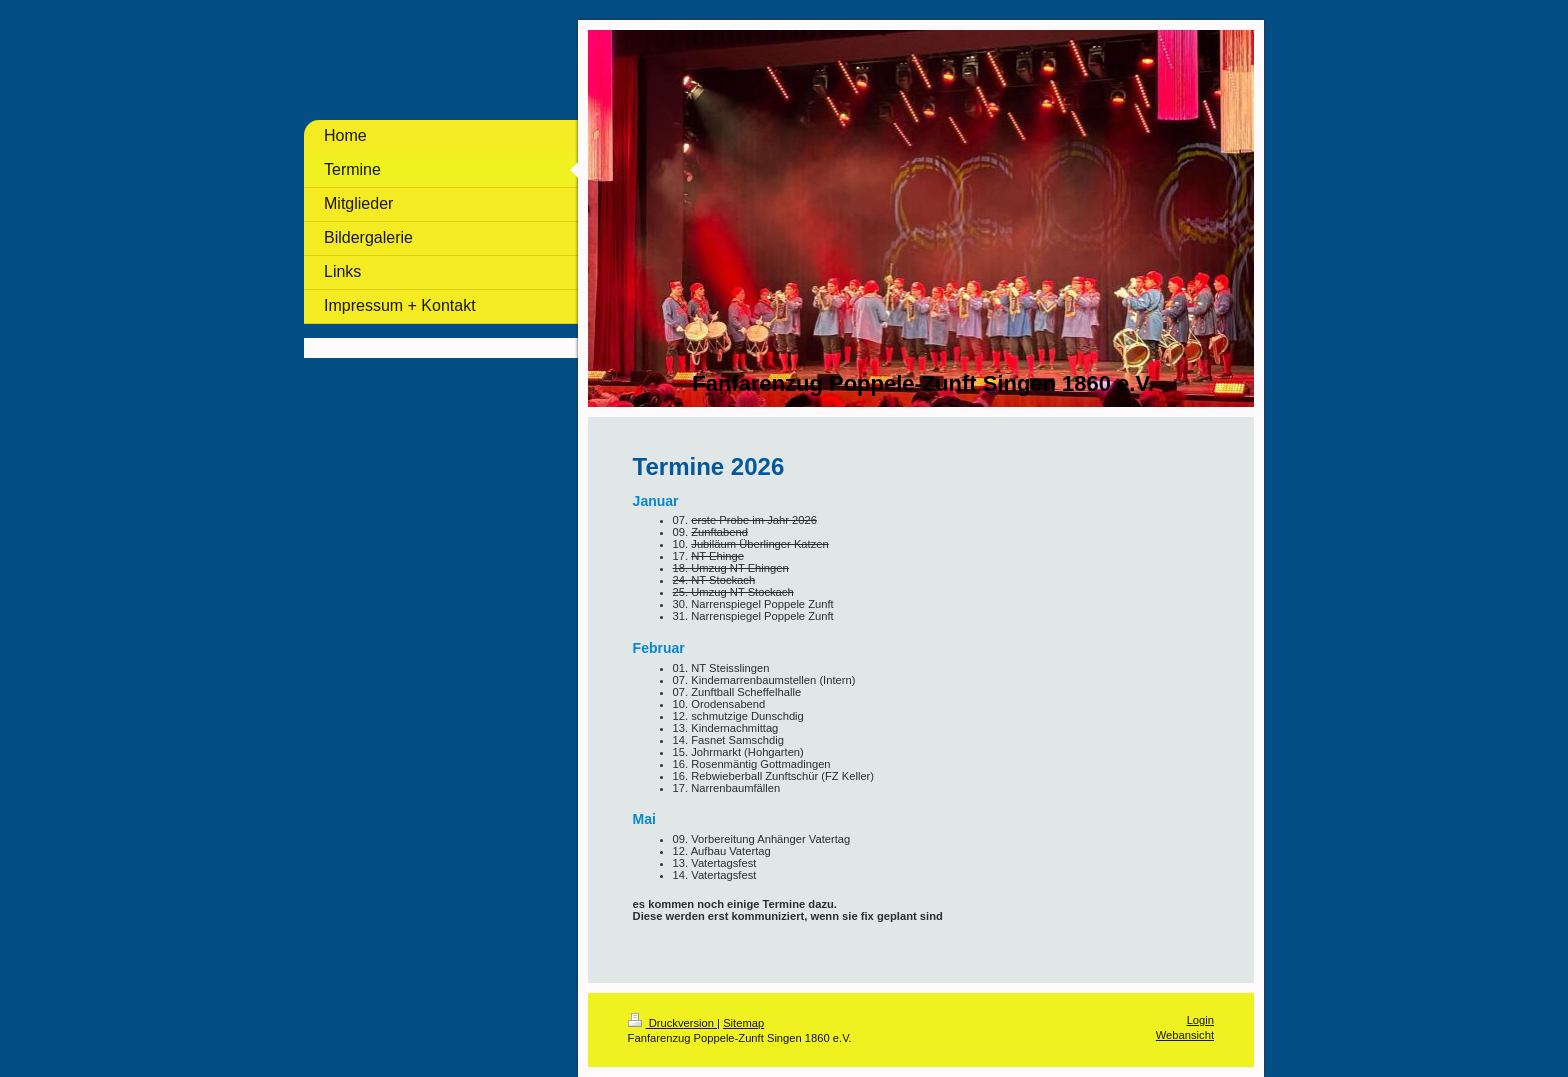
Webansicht (1185, 1035)
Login (1200, 1020)
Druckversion (673, 1023)
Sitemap (743, 1023)
